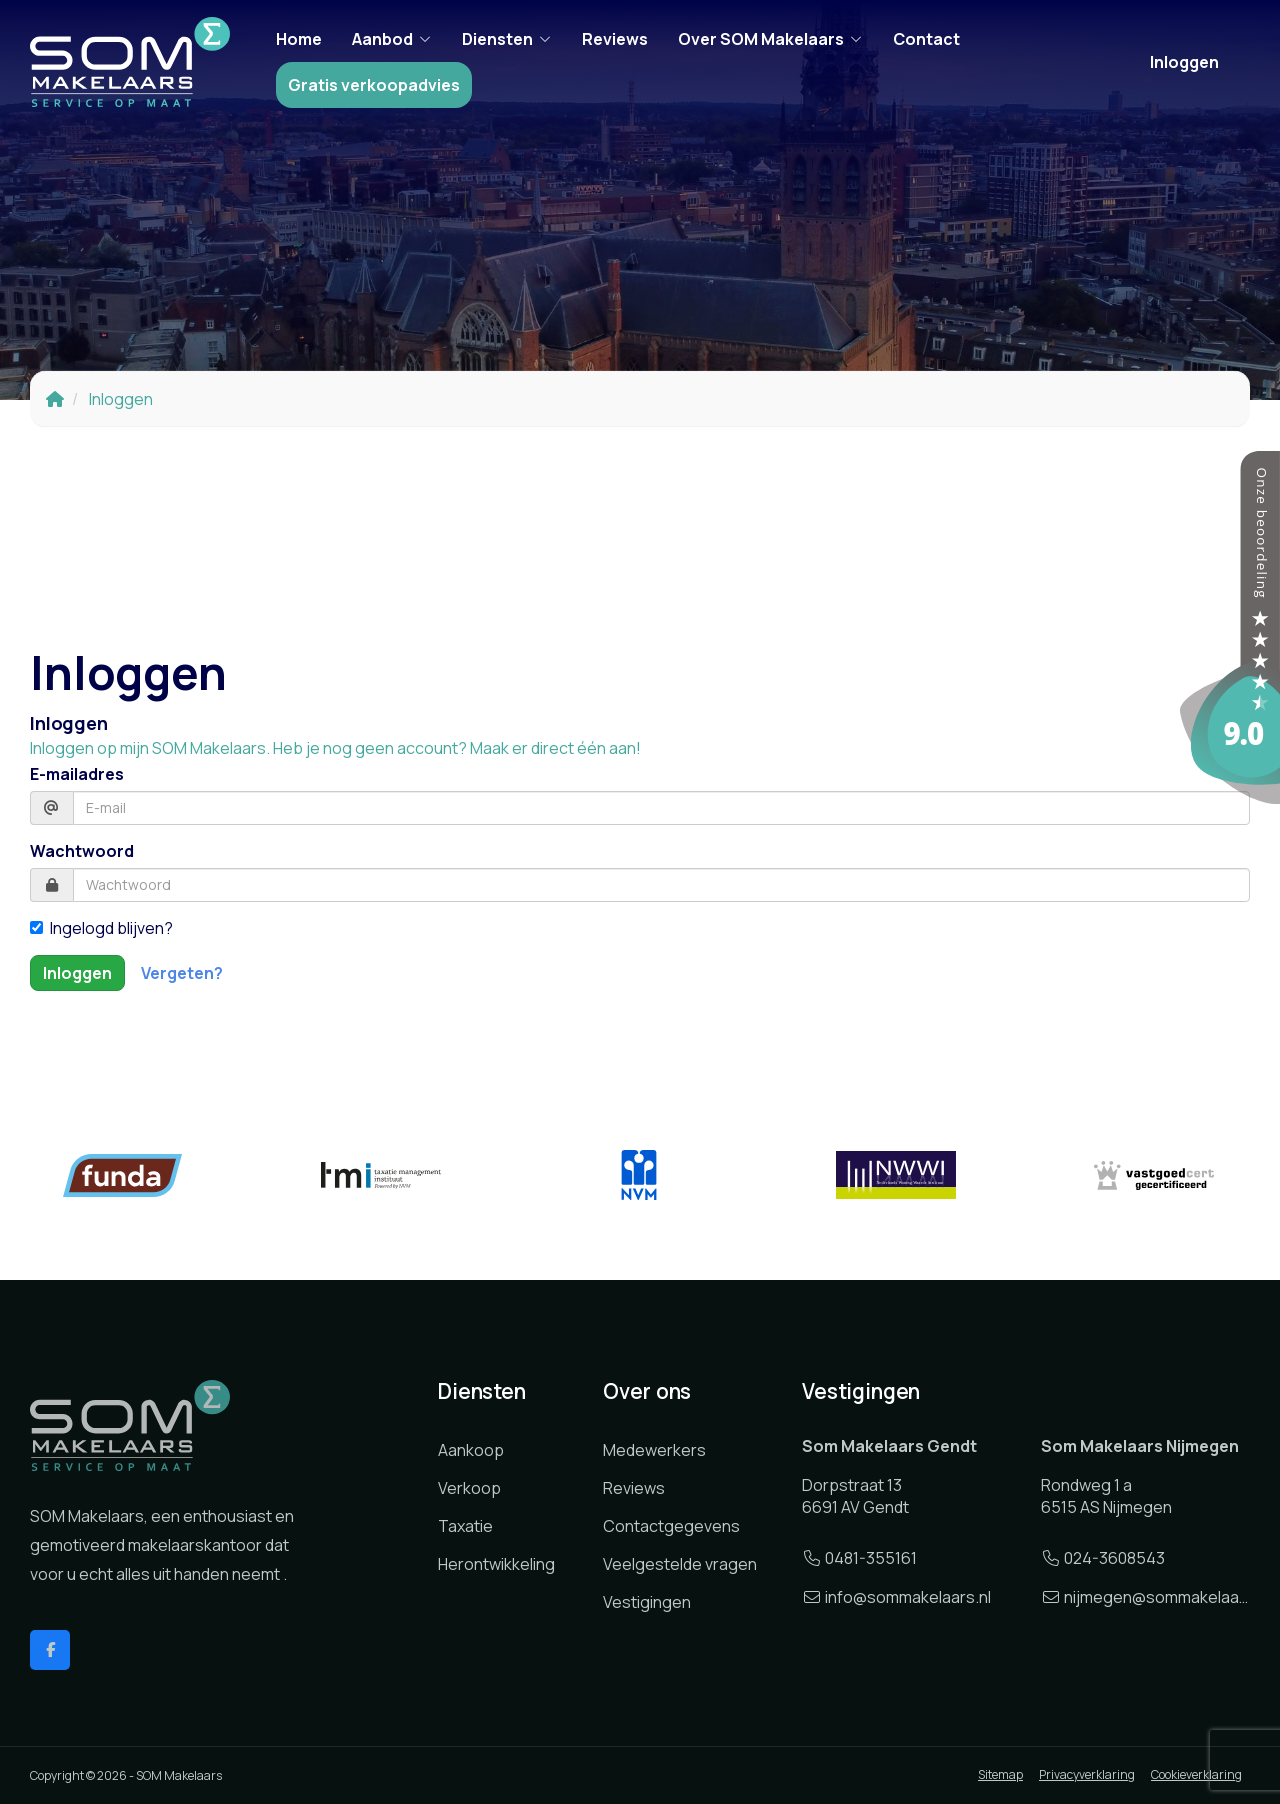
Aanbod (392, 39)
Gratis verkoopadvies (374, 85)
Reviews (615, 39)
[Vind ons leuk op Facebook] (50, 1650)
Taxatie (465, 1526)
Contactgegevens (671, 1526)
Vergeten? (182, 973)
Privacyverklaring (1087, 1774)
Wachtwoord (82, 851)
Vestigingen (647, 1602)
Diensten (507, 39)
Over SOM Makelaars (770, 39)
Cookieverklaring (1196, 1774)
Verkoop (469, 1488)
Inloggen (1184, 62)
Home (299, 39)
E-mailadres (77, 774)
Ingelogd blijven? (101, 928)
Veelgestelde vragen (680, 1564)
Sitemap (1000, 1774)
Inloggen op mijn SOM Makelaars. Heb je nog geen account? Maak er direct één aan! (335, 748)
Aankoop (471, 1450)
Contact (926, 39)
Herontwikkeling (496, 1564)
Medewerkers (654, 1450)
